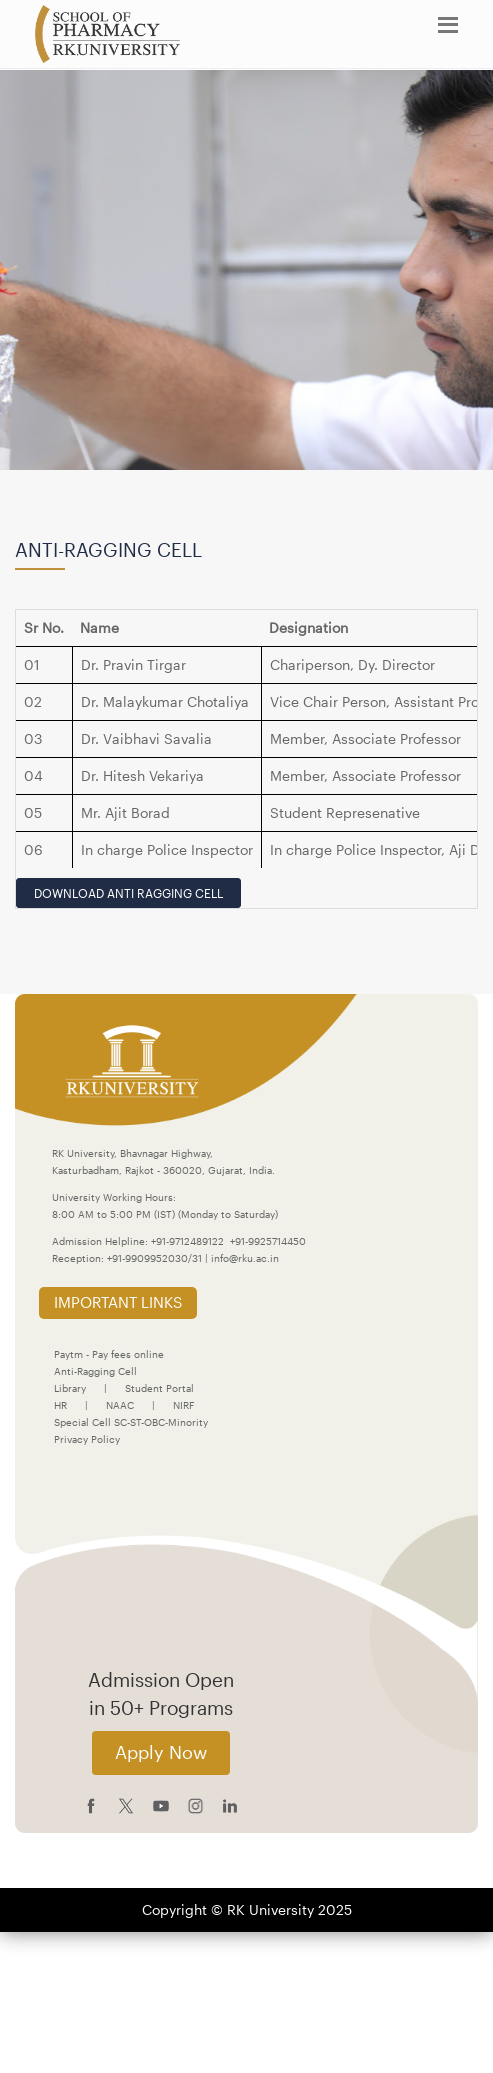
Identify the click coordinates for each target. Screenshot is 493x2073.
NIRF (183, 1405)
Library (70, 1388)
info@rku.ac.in (245, 1258)
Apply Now (161, 1752)
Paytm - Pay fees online (109, 1354)
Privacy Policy (87, 1439)
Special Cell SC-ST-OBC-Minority (131, 1422)
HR (60, 1405)
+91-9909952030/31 (156, 1258)
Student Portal (159, 1388)
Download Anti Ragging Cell (128, 893)
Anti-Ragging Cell (95, 1371)
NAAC (120, 1405)
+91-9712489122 (187, 1241)
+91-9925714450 (268, 1241)
